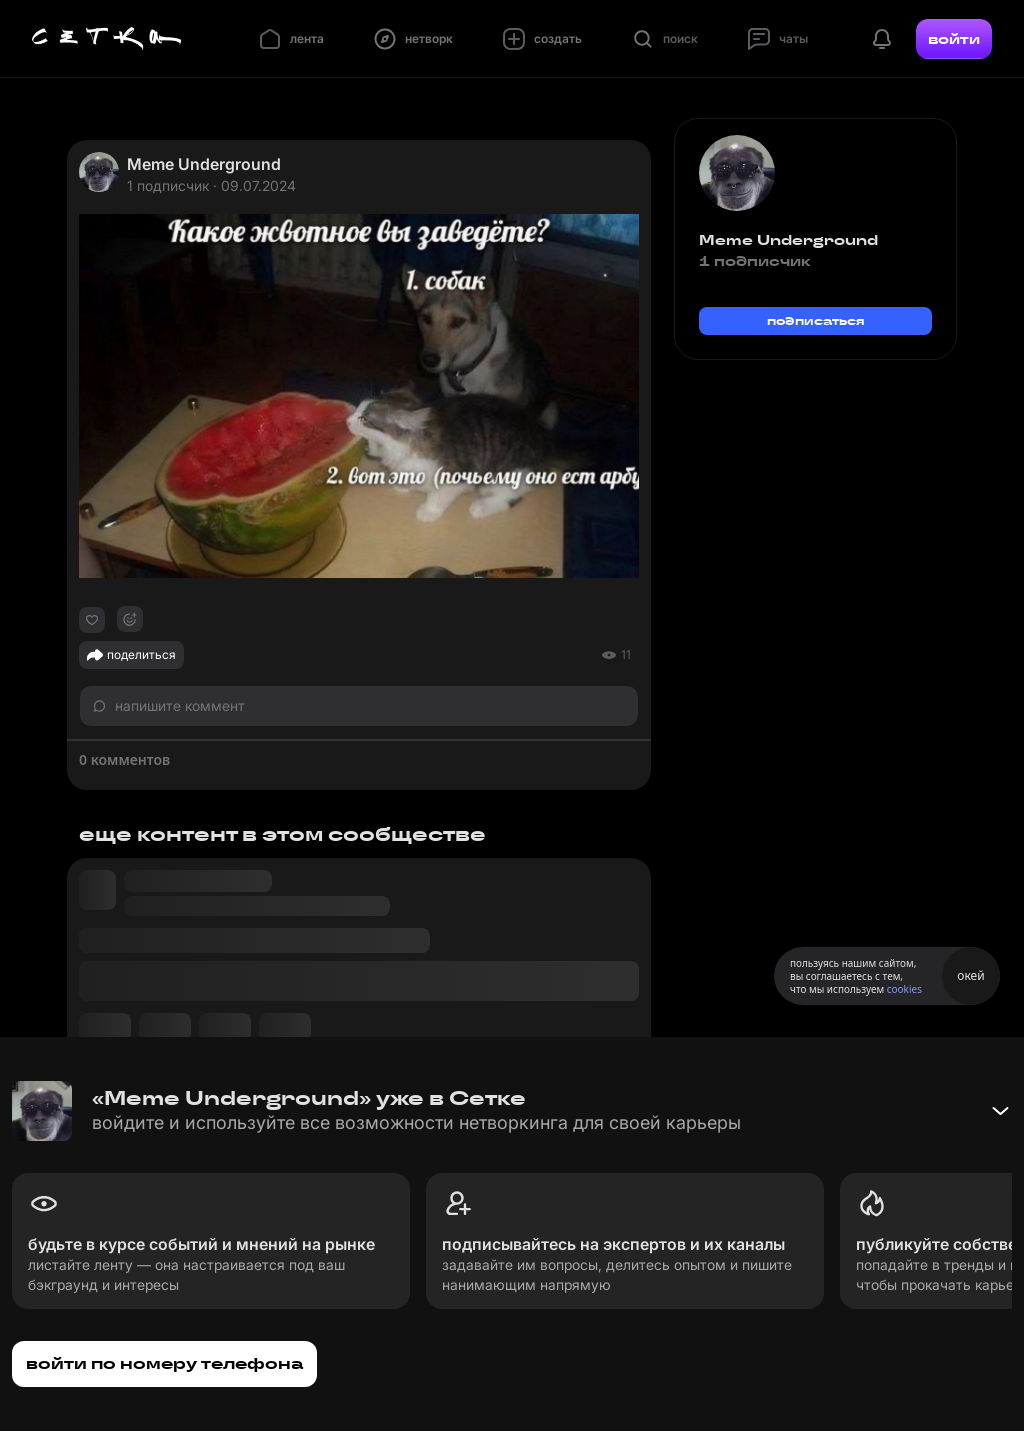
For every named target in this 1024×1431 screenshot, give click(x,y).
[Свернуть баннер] (1000, 1111)
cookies (904, 989)
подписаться (816, 320)
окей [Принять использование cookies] (970, 975)
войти (954, 39)
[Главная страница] (107, 39)
